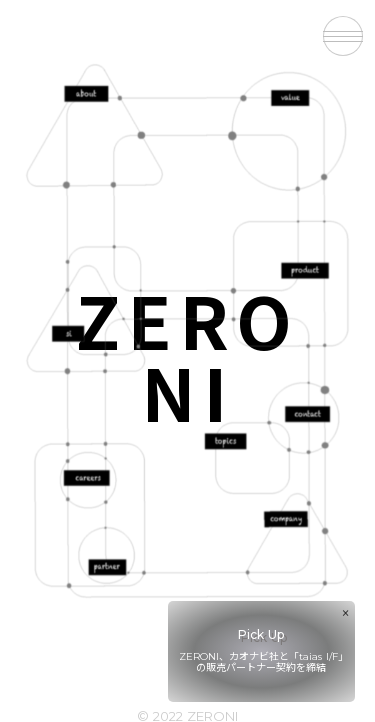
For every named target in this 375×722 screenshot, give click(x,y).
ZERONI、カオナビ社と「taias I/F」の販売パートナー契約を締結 (261, 662)
